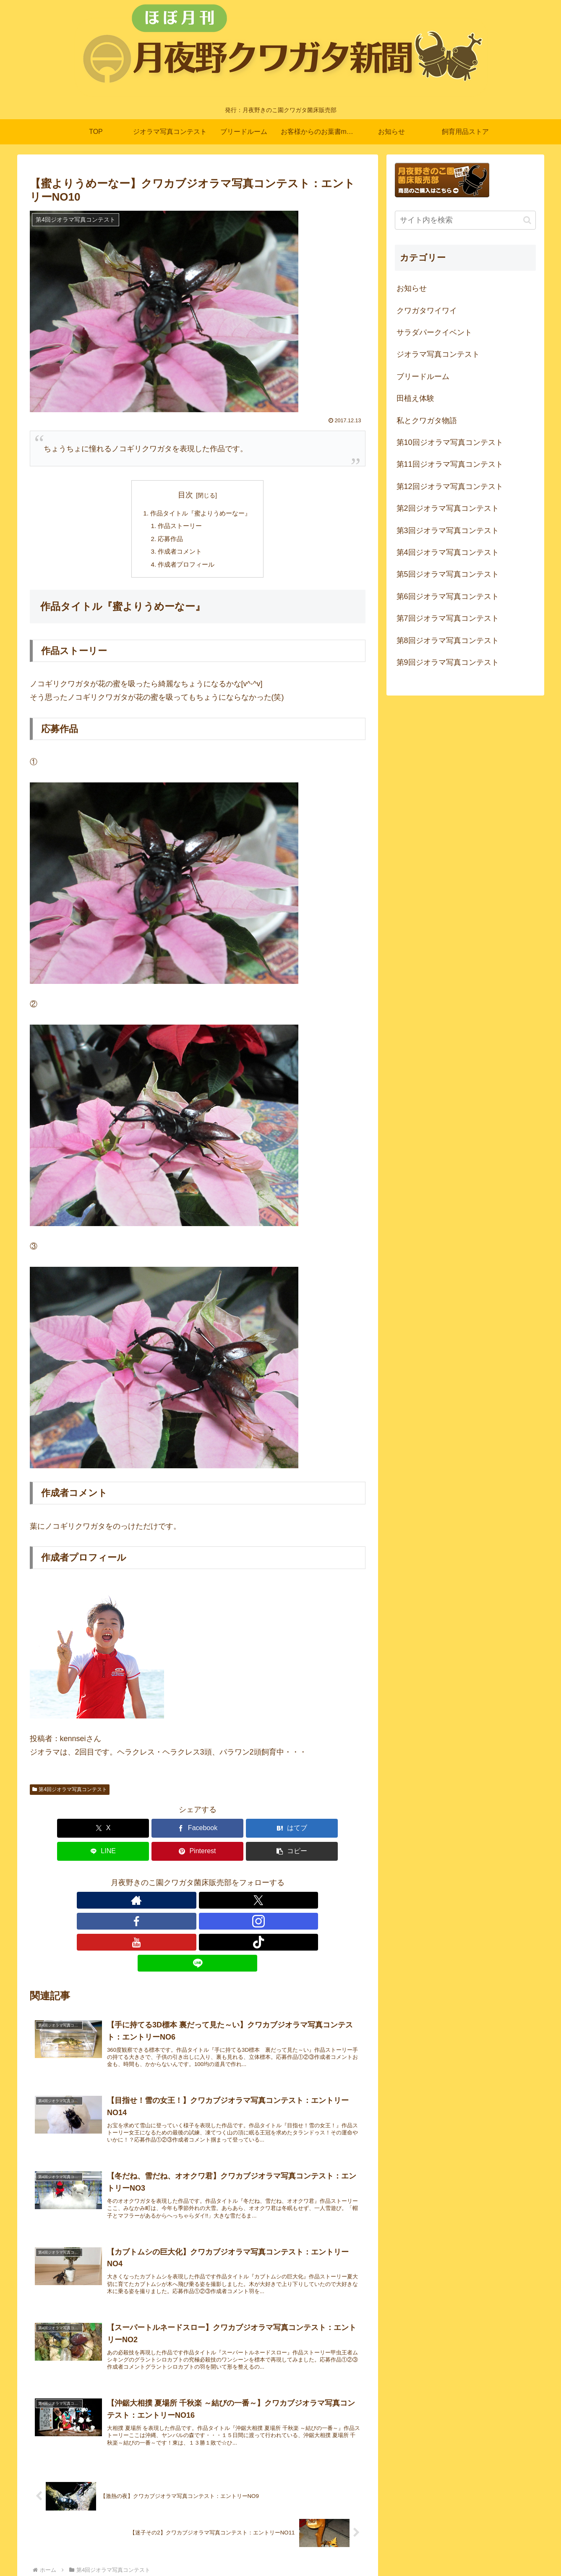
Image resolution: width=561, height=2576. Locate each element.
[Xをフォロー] (159, 1881)
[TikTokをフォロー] (236, 1881)
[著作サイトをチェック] (139, 1881)
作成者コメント (178, 554)
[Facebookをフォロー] (178, 1881)
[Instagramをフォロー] (197, 1881)
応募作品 (168, 541)
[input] (465, 220)
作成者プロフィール (185, 568)
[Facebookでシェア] (113, 1832)
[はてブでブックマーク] (169, 1832)
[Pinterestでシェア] (282, 1832)
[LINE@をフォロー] (255, 1881)
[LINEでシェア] (226, 1832)
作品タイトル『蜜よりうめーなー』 (201, 514)
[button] (338, 1832)
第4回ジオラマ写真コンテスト (69, 1794)
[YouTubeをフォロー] (217, 1881)
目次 (185, 495)
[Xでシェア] (56, 1832)
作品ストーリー (178, 527)
